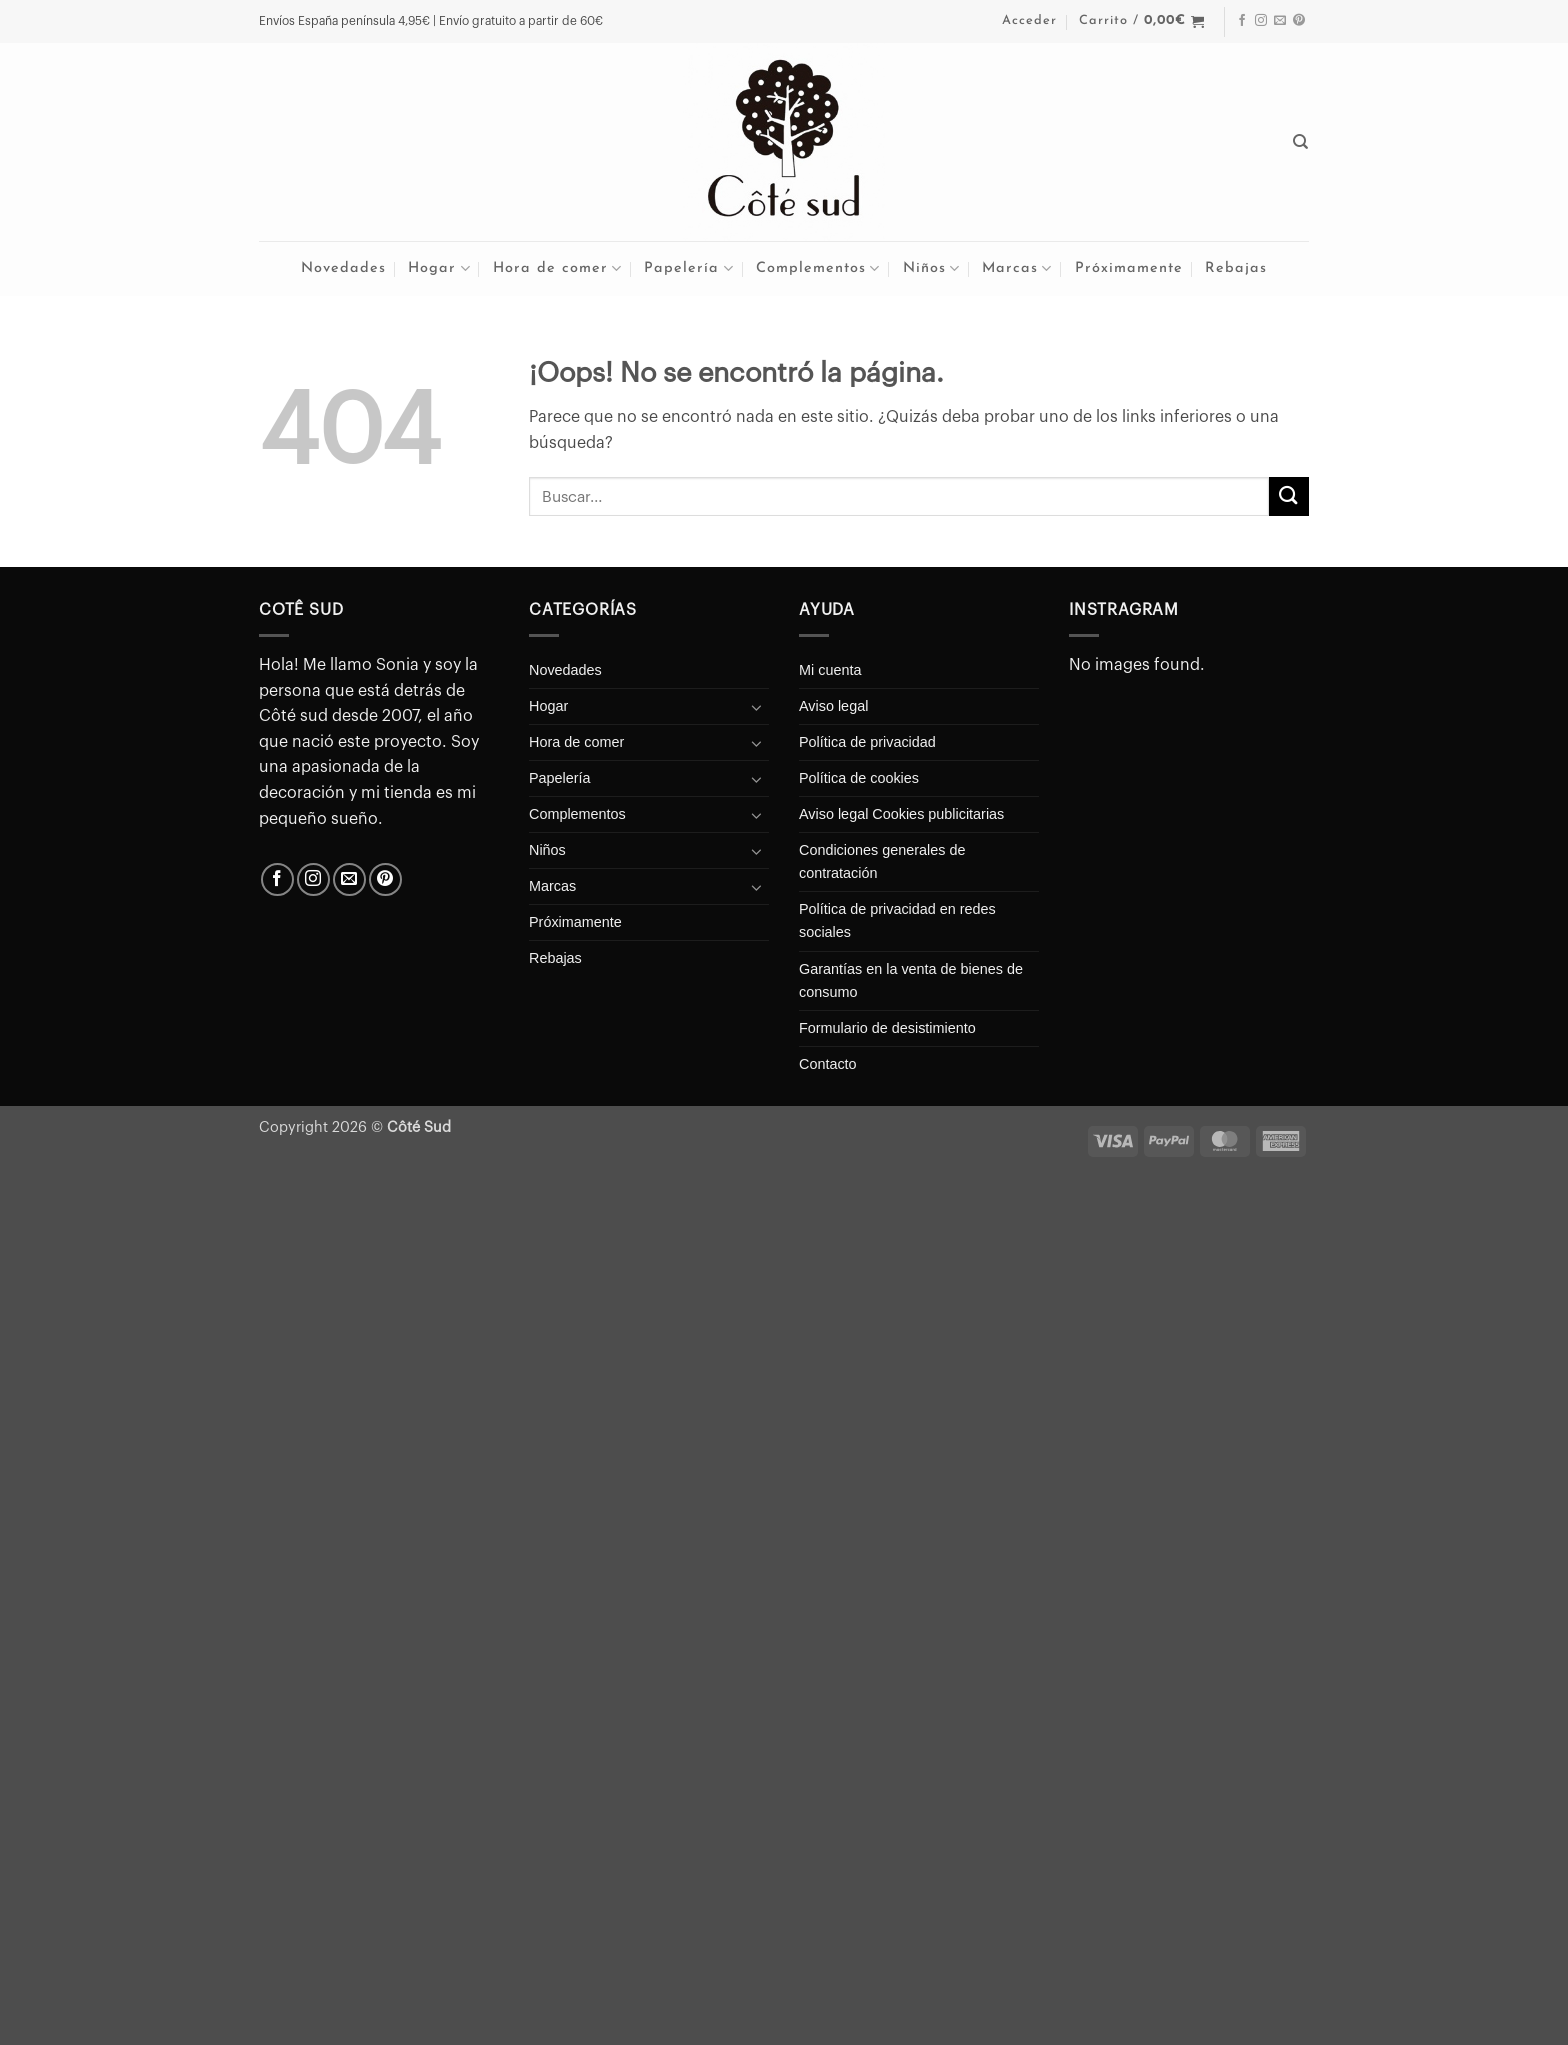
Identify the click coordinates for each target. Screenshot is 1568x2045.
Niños (931, 268)
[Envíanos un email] (1280, 21)
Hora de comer (557, 268)
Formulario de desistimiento (887, 1028)
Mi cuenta (830, 670)
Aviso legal (833, 706)
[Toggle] (757, 707)
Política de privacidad (867, 742)
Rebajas (1236, 268)
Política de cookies (859, 778)
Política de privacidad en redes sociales (897, 920)
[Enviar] (1289, 496)
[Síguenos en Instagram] (1261, 21)
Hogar (439, 268)
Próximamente (1129, 268)
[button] (1029, 21)
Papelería (688, 268)
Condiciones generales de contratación (882, 861)
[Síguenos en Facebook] (1242, 21)
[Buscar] (1301, 142)
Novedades (343, 268)
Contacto (828, 1064)
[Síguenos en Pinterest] (1299, 21)
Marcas (1017, 268)
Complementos (818, 268)
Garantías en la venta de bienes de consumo (911, 980)
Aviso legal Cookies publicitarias (901, 814)
